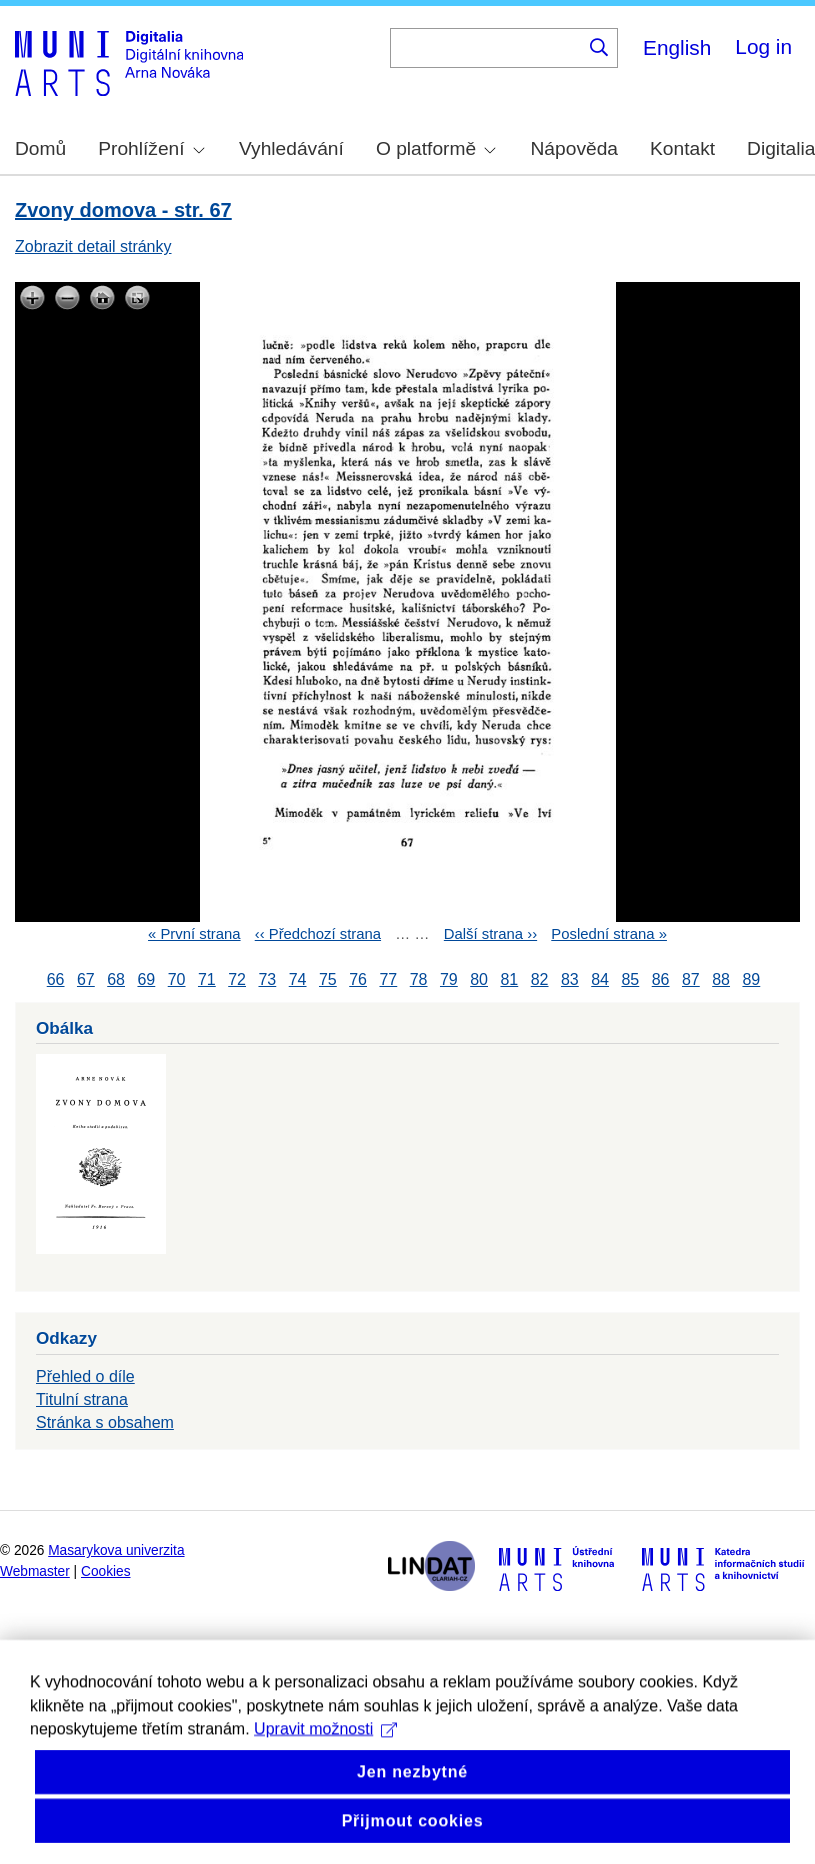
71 (207, 979)
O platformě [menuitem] (436, 148)
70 (177, 979)
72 (237, 979)
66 (56, 979)
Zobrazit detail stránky (93, 246)
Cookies (106, 1571)
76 (358, 979)
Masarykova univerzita (116, 1550)
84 (600, 979)
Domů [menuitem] (40, 148)
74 (298, 979)
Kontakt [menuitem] (682, 148)
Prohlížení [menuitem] (151, 148)
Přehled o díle (85, 1376)
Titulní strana (82, 1399)
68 (116, 979)
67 (86, 979)
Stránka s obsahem (105, 1422)
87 (691, 979)
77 (388, 979)
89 (751, 979)
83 (570, 979)
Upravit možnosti (325, 1756)
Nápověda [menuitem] (574, 148)
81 (509, 979)
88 (721, 979)
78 (419, 979)
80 (479, 979)
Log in (763, 46)
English (677, 47)
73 (267, 979)
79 (449, 979)
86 (661, 979)
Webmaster (35, 1571)
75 (328, 979)
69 (146, 979)
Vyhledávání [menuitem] (291, 148)
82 (540, 979)
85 (630, 979)
